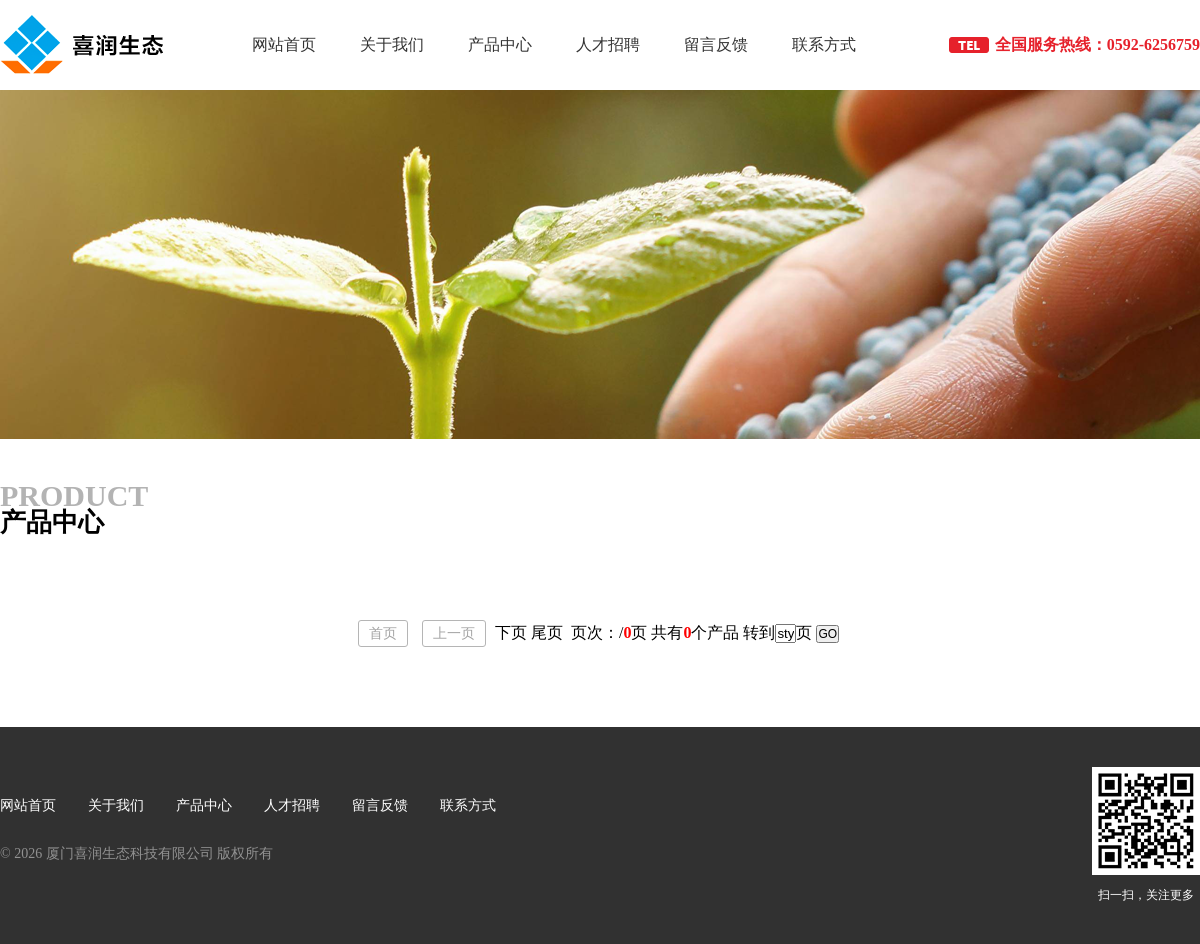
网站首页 (284, 44)
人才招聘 (608, 44)
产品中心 (500, 44)
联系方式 (824, 44)
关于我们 (392, 44)
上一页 (454, 633)
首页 (383, 633)
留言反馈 (716, 44)
